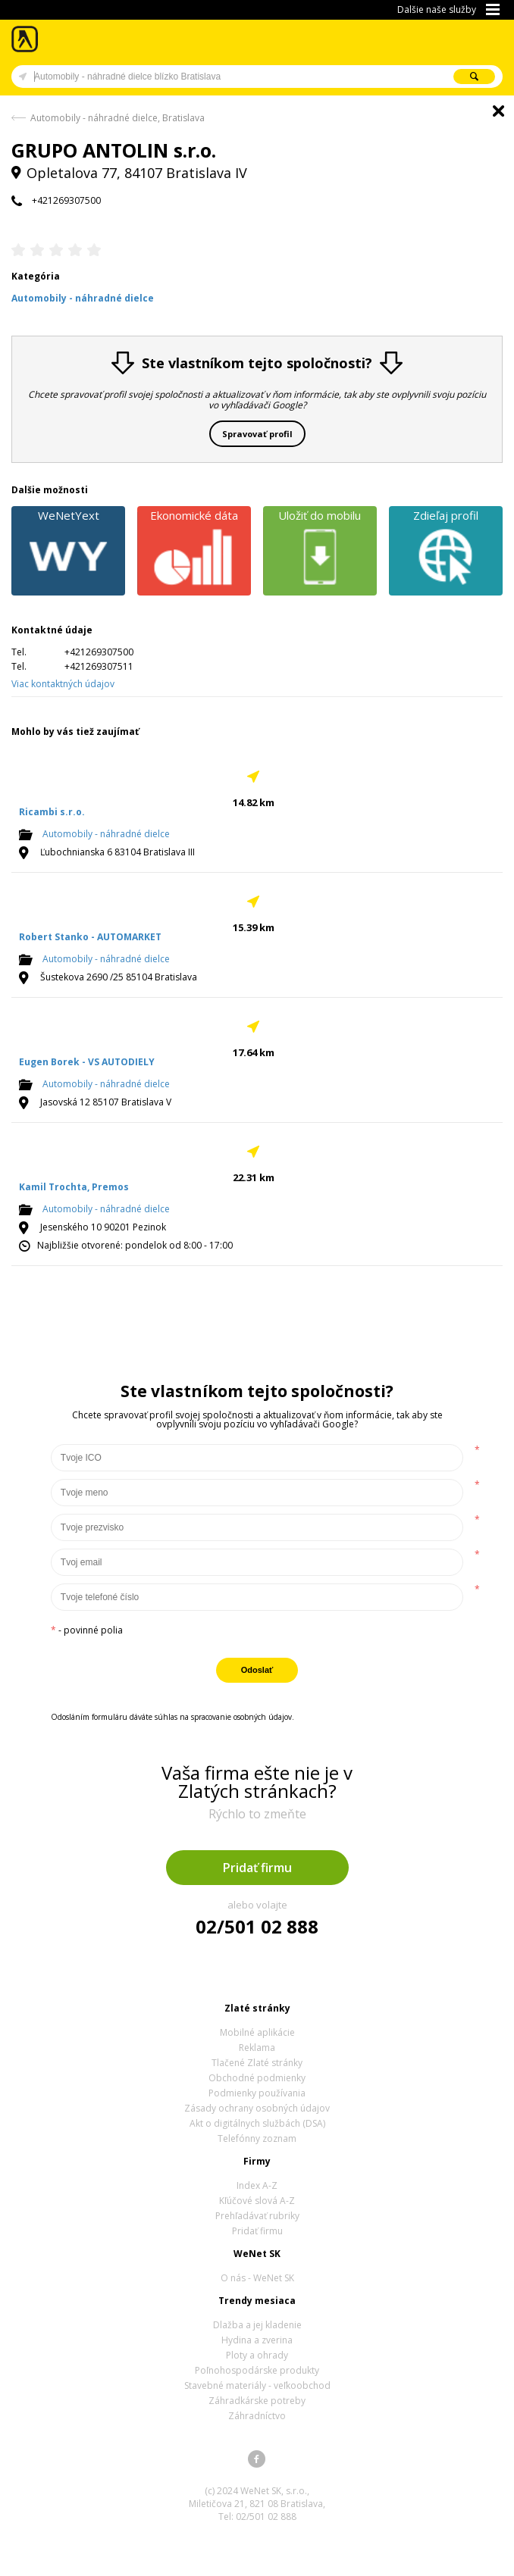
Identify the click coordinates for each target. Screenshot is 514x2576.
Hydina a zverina (257, 2340)
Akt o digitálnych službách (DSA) (257, 2123)
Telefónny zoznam (257, 2138)
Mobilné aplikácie (257, 2032)
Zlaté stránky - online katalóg (25, 39)
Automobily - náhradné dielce (106, 833)
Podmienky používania (257, 2093)
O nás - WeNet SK (257, 2277)
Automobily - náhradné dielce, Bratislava (117, 117)
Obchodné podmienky (257, 2077)
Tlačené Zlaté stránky (257, 2062)
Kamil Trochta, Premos (74, 1186)
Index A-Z (257, 2185)
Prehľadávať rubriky (257, 2215)
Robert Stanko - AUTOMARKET (90, 936)
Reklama (257, 2047)
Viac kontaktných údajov (62, 683)
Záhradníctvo (257, 2415)
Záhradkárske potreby (257, 2400)
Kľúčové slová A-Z (257, 2200)
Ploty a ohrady (257, 2355)
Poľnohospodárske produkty (257, 2370)
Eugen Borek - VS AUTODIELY (87, 1061)
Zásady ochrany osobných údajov (257, 2108)
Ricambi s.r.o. (52, 811)
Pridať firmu (257, 1867)
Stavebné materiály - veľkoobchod (257, 2385)
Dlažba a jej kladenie (257, 2324)
